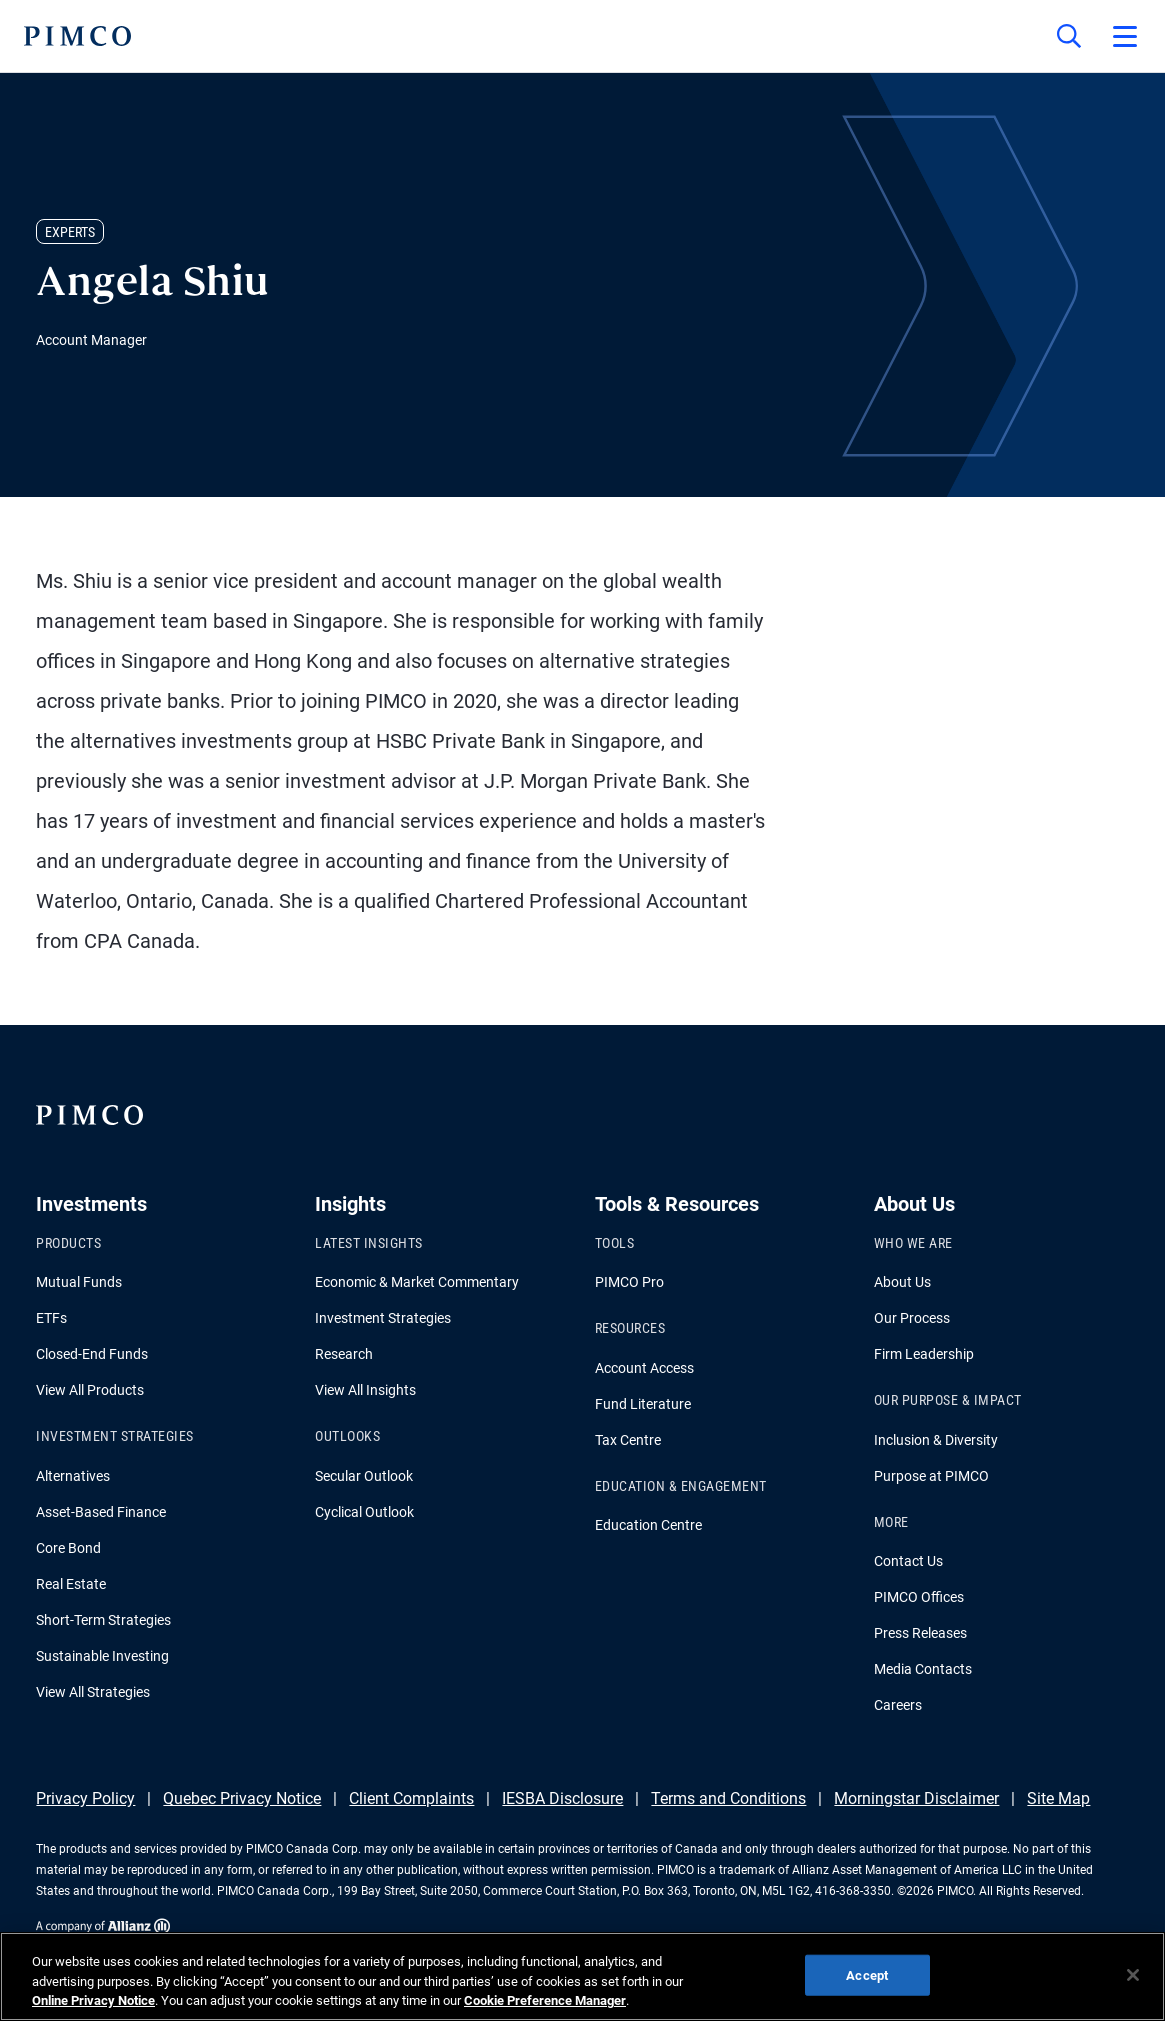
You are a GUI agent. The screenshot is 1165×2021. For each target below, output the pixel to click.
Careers (898, 1705)
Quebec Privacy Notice (242, 1798)
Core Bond (68, 1548)
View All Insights (365, 1390)
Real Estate (71, 1584)
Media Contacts (923, 1669)
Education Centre (648, 1525)
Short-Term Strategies (103, 1620)
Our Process (912, 1318)
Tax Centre (628, 1440)
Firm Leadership (924, 1354)
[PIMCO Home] (77, 36)
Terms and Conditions (728, 1798)
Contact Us (908, 1561)
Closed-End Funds (92, 1354)
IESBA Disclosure (562, 1798)
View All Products (90, 1390)
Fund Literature (643, 1404)
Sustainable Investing (102, 1656)
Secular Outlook (364, 1476)
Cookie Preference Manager (545, 2000)
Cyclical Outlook (364, 1512)
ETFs (51, 1318)
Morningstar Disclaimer (916, 1798)
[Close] (1133, 1975)
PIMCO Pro (629, 1282)
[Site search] (1069, 36)
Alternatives (73, 1476)
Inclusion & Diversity (936, 1440)
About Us (902, 1282)
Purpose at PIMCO (931, 1476)
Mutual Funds (79, 1282)
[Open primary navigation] (1125, 36)
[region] (582, 1976)
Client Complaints (411, 1798)
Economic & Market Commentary (417, 1282)
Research (344, 1354)
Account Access (644, 1368)
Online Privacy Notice (93, 2000)
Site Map (1058, 1798)
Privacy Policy (85, 1798)
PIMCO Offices (919, 1597)
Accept (867, 1974)
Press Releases (920, 1633)
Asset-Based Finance (101, 1512)
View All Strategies (93, 1692)
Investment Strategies (383, 1318)
